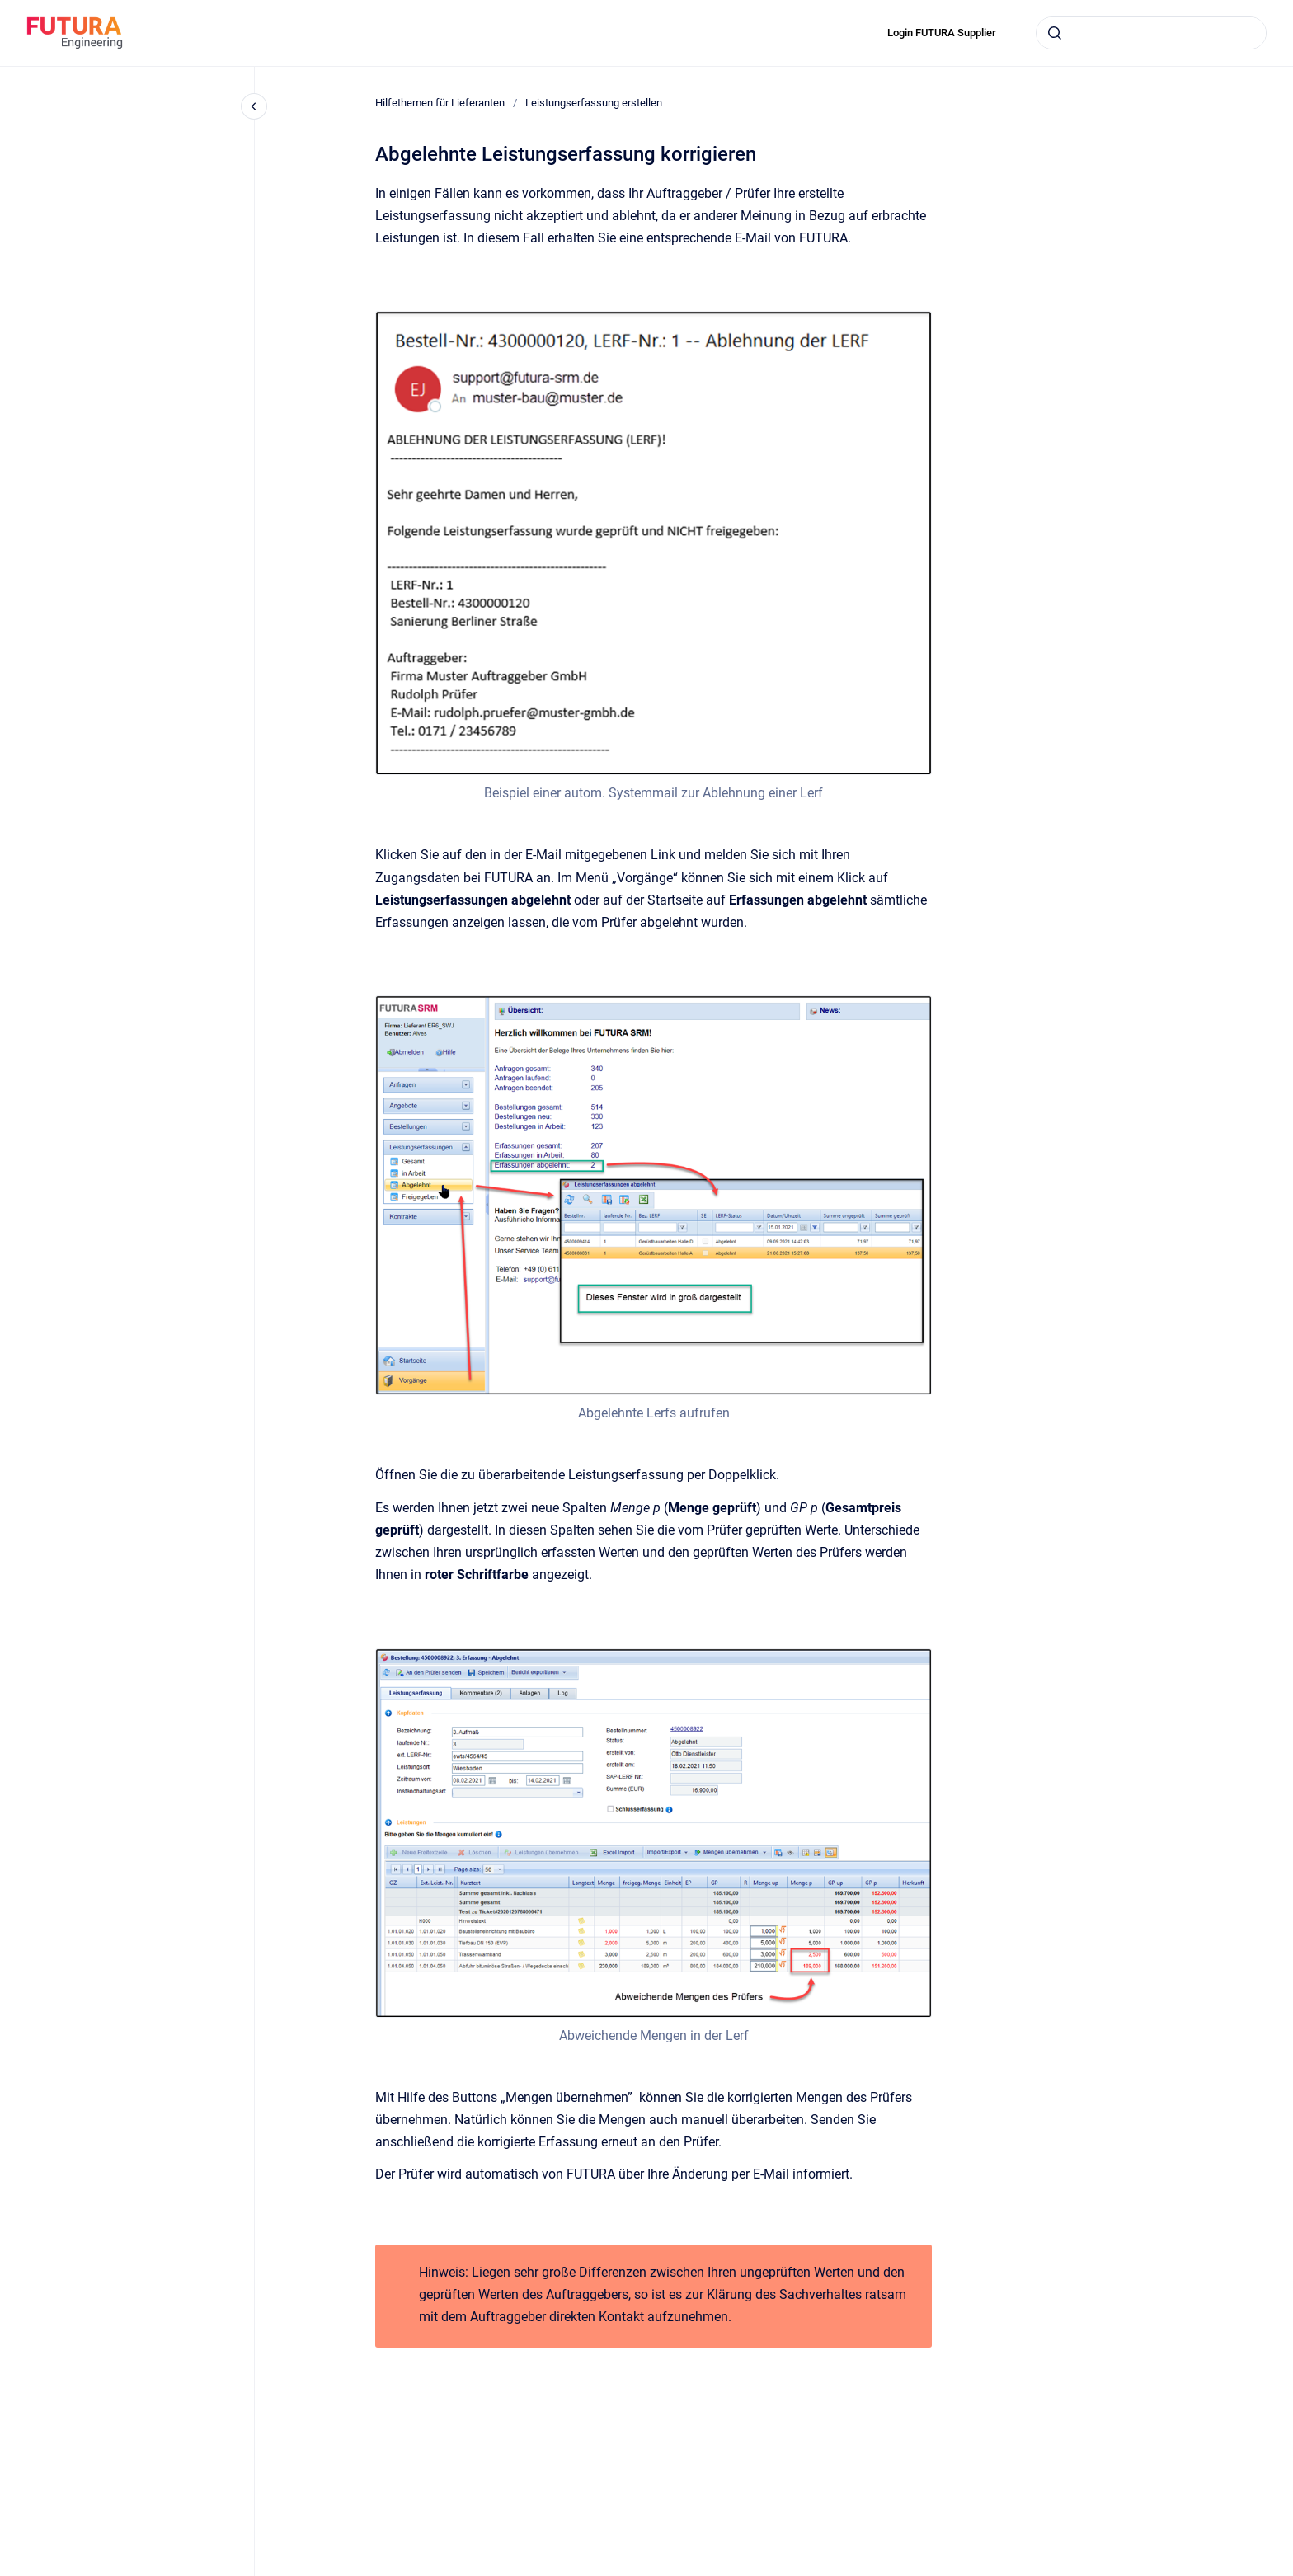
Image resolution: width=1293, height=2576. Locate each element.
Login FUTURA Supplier (941, 32)
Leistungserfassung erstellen (593, 102)
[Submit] (1054, 33)
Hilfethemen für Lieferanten (440, 102)
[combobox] (1151, 33)
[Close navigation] (254, 106)
